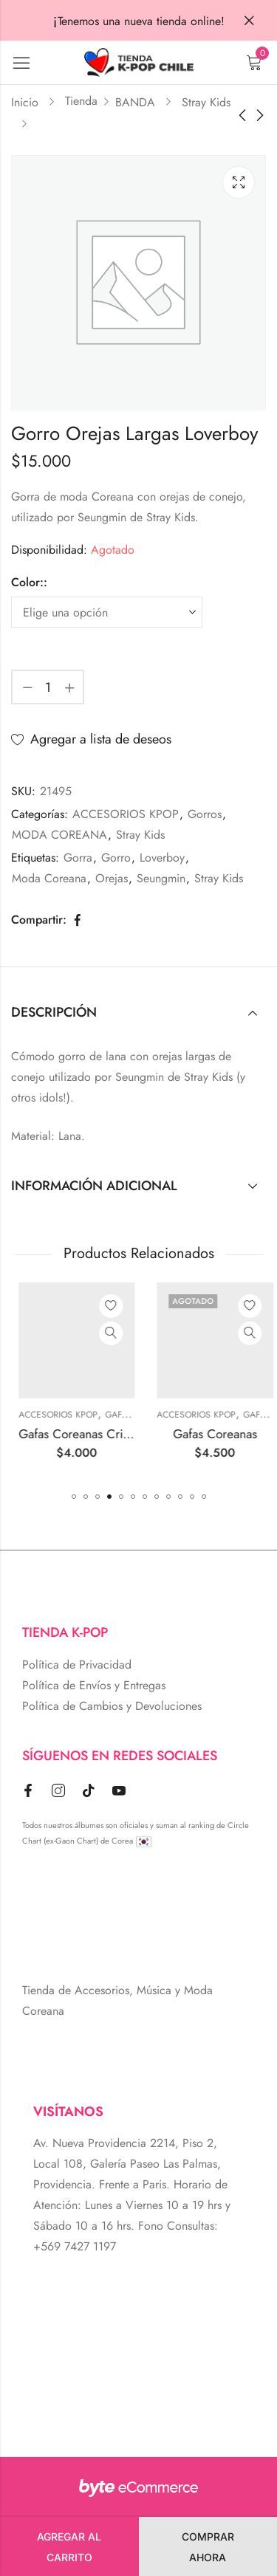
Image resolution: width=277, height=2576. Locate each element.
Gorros (205, 814)
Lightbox (238, 182)
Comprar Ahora (208, 2546)
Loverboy (162, 857)
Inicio (24, 102)
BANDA (135, 102)
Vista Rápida (63, 1333)
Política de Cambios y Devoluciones (112, 1705)
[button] (74, 1496)
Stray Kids (206, 102)
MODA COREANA (59, 834)
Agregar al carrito (69, 2546)
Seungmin (161, 878)
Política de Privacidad (76, 1664)
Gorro (116, 857)
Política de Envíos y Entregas (93, 1685)
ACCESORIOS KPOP (125, 814)
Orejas (111, 878)
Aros (68, 1414)
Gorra (78, 857)
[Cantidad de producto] (48, 687)
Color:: (29, 582)
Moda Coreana (49, 878)
